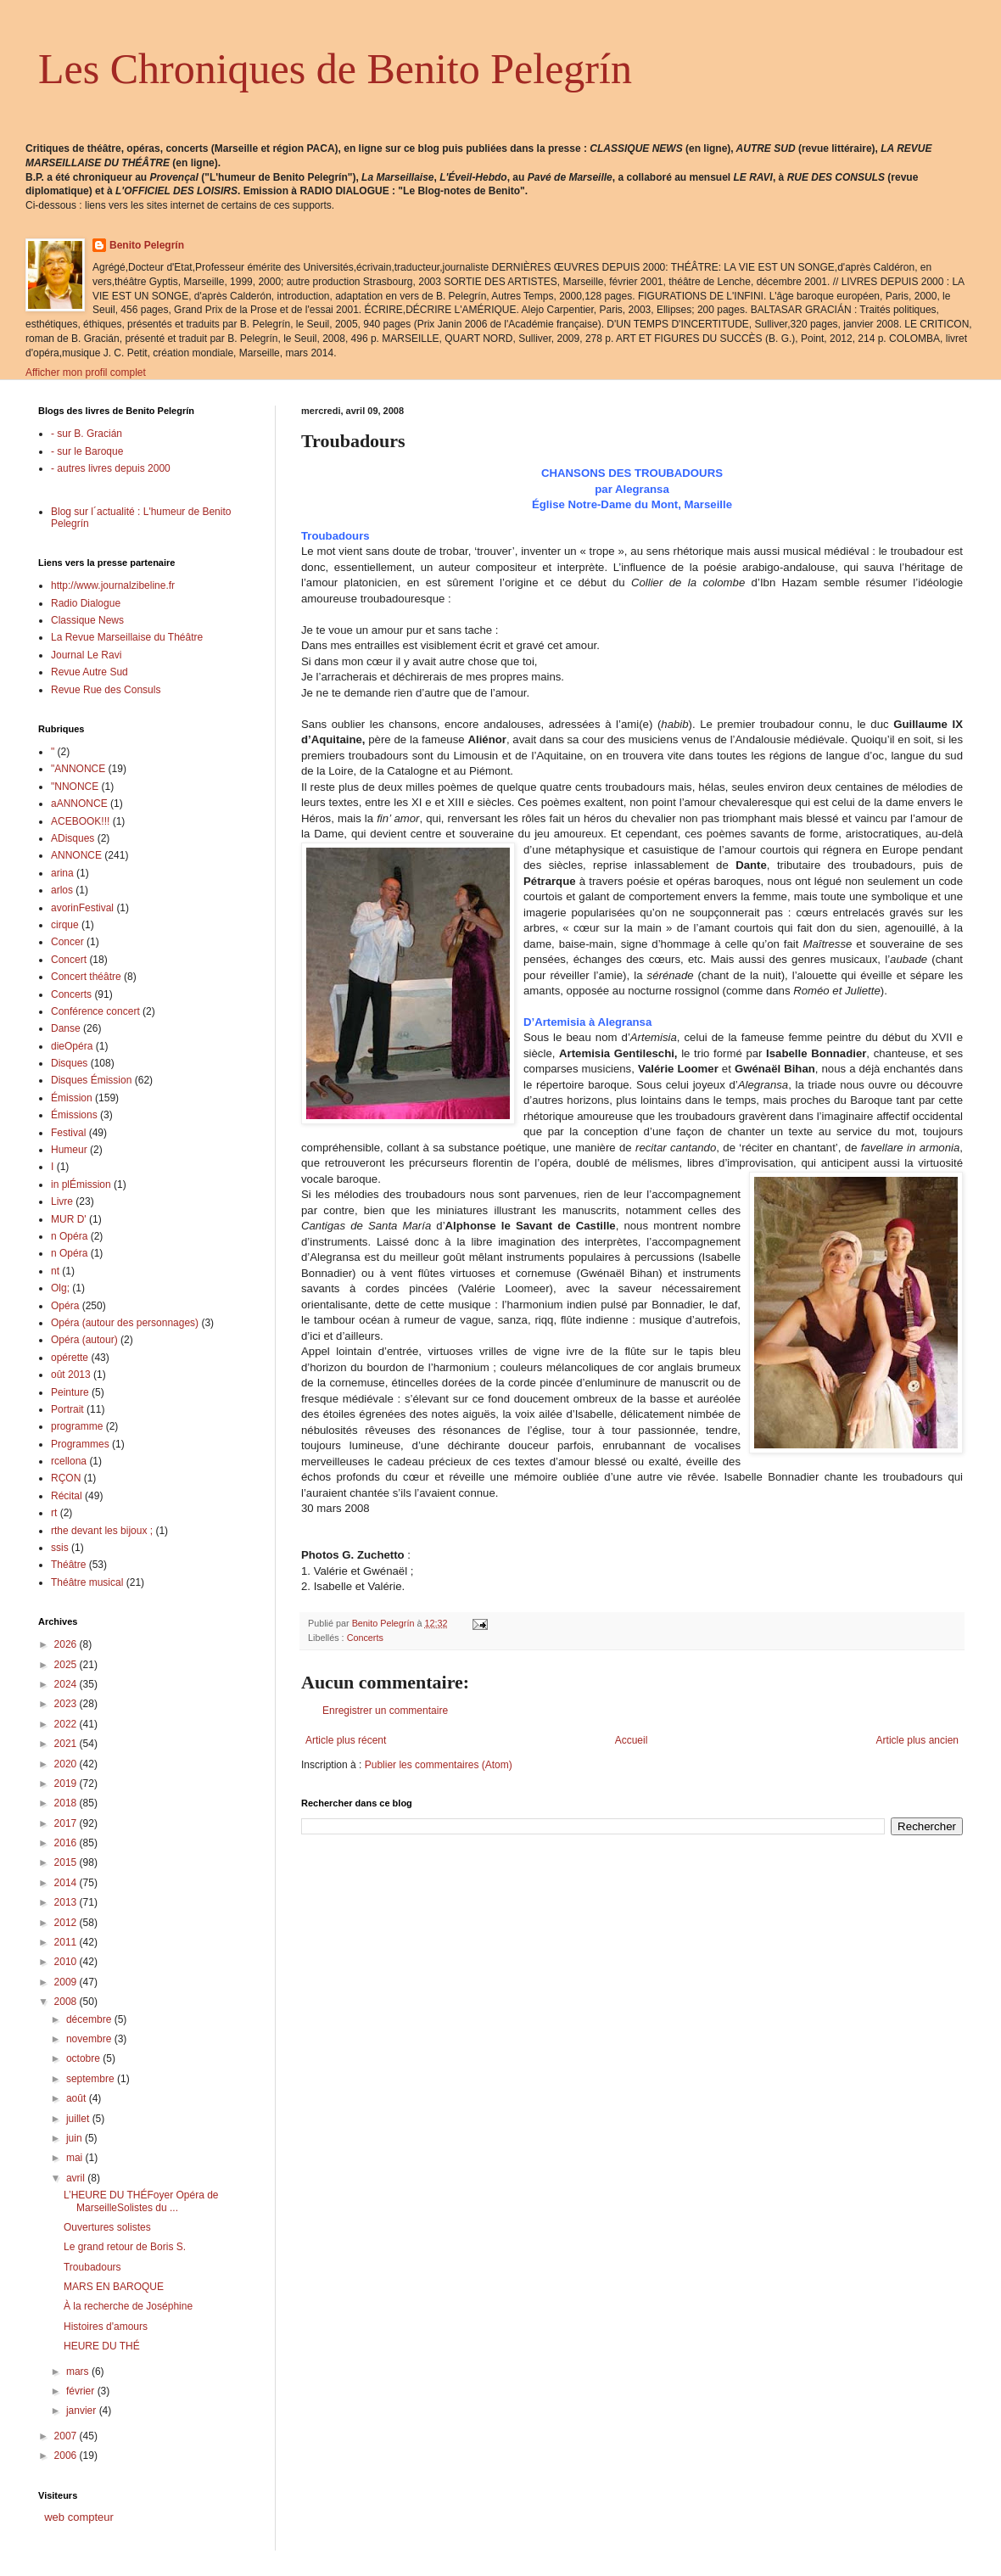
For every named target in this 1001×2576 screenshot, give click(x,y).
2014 (67, 1883)
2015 (67, 1862)
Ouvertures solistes (107, 2227)
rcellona (69, 1461)
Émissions (74, 1115)
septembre (91, 2079)
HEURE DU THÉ (102, 2346)
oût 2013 (71, 1374)
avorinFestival (82, 908)
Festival (68, 1133)
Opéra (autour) (84, 1340)
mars (79, 2371)
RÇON (66, 1478)
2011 (67, 1942)
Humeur (69, 1150)
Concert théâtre (86, 977)
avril (76, 2178)
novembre (90, 2039)
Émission (71, 1098)
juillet (79, 2119)
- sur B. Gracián (86, 434)
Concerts (365, 1637)
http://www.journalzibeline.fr (113, 585)
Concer (67, 942)
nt (55, 1271)
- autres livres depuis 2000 (111, 468)
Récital (66, 1496)
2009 (67, 1982)
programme (77, 1426)
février (82, 2391)
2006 (67, 2455)
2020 (67, 1764)
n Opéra (69, 1236)
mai (76, 2158)
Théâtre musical (87, 1582)
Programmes (80, 1444)
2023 (67, 1704)
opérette (69, 1358)
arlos (62, 890)
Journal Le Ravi (86, 655)
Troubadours (92, 2267)
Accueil (631, 1740)
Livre (62, 1201)
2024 (67, 1684)
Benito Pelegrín (146, 245)
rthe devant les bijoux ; (102, 1531)
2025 (67, 1665)
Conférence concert (95, 1011)
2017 (67, 1823)
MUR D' (69, 1219)
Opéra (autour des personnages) (125, 1323)
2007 (67, 2436)
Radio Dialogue (85, 603)
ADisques (72, 838)
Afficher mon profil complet (85, 372)
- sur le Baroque (87, 451)
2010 (67, 1962)
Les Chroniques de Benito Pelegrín (335, 68)
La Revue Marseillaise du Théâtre (127, 637)
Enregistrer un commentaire (385, 1710)
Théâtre (68, 1565)
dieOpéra (71, 1046)
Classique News (87, 620)
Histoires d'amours (106, 2326)
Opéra (65, 1306)
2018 (67, 1803)
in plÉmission (81, 1184)
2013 (67, 1902)
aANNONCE (79, 803)
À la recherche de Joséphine (128, 2306)
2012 (67, 1923)
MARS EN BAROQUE (114, 2287)
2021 (67, 1744)
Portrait (67, 1409)
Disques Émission (91, 1080)
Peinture (70, 1392)
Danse (66, 1028)
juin (75, 2138)
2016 (67, 1843)
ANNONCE (76, 855)
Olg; (60, 1288)
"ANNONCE (78, 769)
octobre (84, 2058)
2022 (67, 1724)
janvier (82, 2410)
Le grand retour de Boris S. (125, 2247)
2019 (67, 1783)
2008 (67, 2002)
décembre (90, 2019)
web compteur (79, 2517)
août (77, 2098)
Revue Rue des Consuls (105, 690)
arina (62, 873)
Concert (69, 960)
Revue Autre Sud (89, 672)
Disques (69, 1063)
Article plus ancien (917, 1740)
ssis (60, 1548)
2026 (67, 1644)
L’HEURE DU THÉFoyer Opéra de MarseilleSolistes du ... (141, 2201)
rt (54, 1513)
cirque (65, 925)
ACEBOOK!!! (80, 821)
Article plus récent (345, 1740)
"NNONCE (74, 786)
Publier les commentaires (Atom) (438, 1765)
